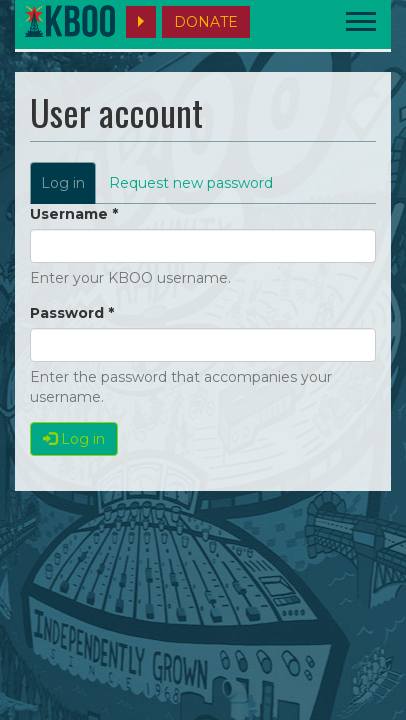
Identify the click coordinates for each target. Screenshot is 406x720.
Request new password (191, 183)
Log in (68, 188)
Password (72, 313)
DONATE (206, 22)
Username (74, 214)
